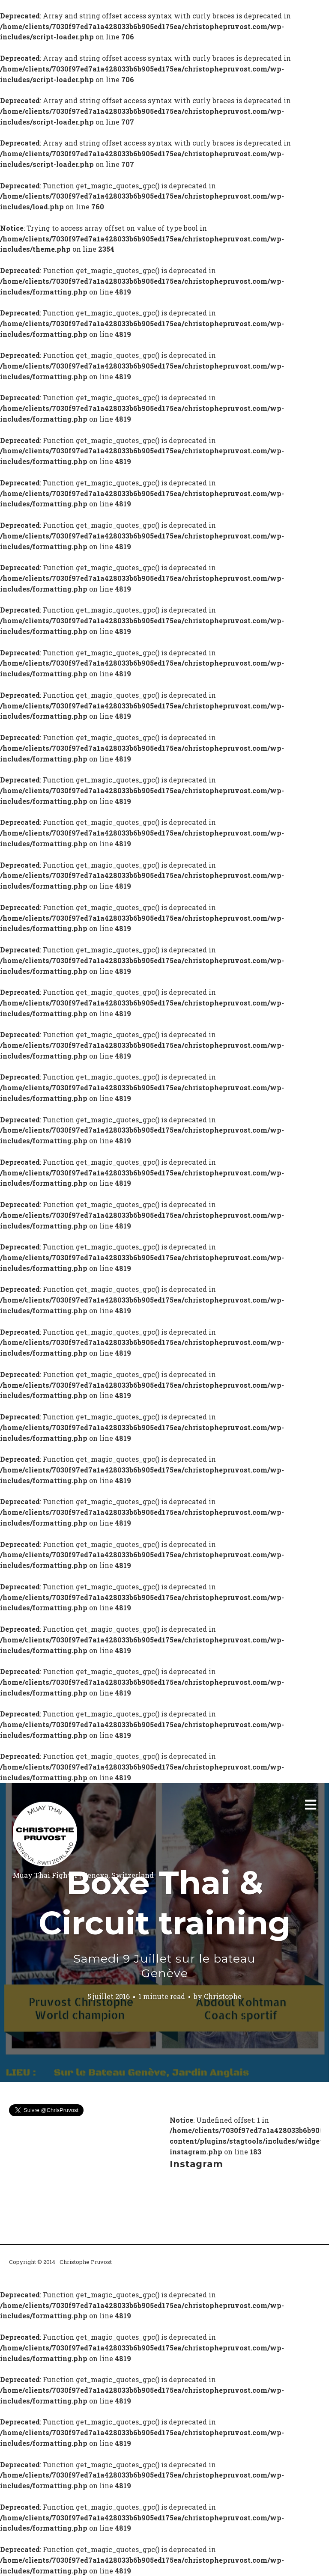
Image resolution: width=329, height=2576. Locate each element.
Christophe (223, 1996)
